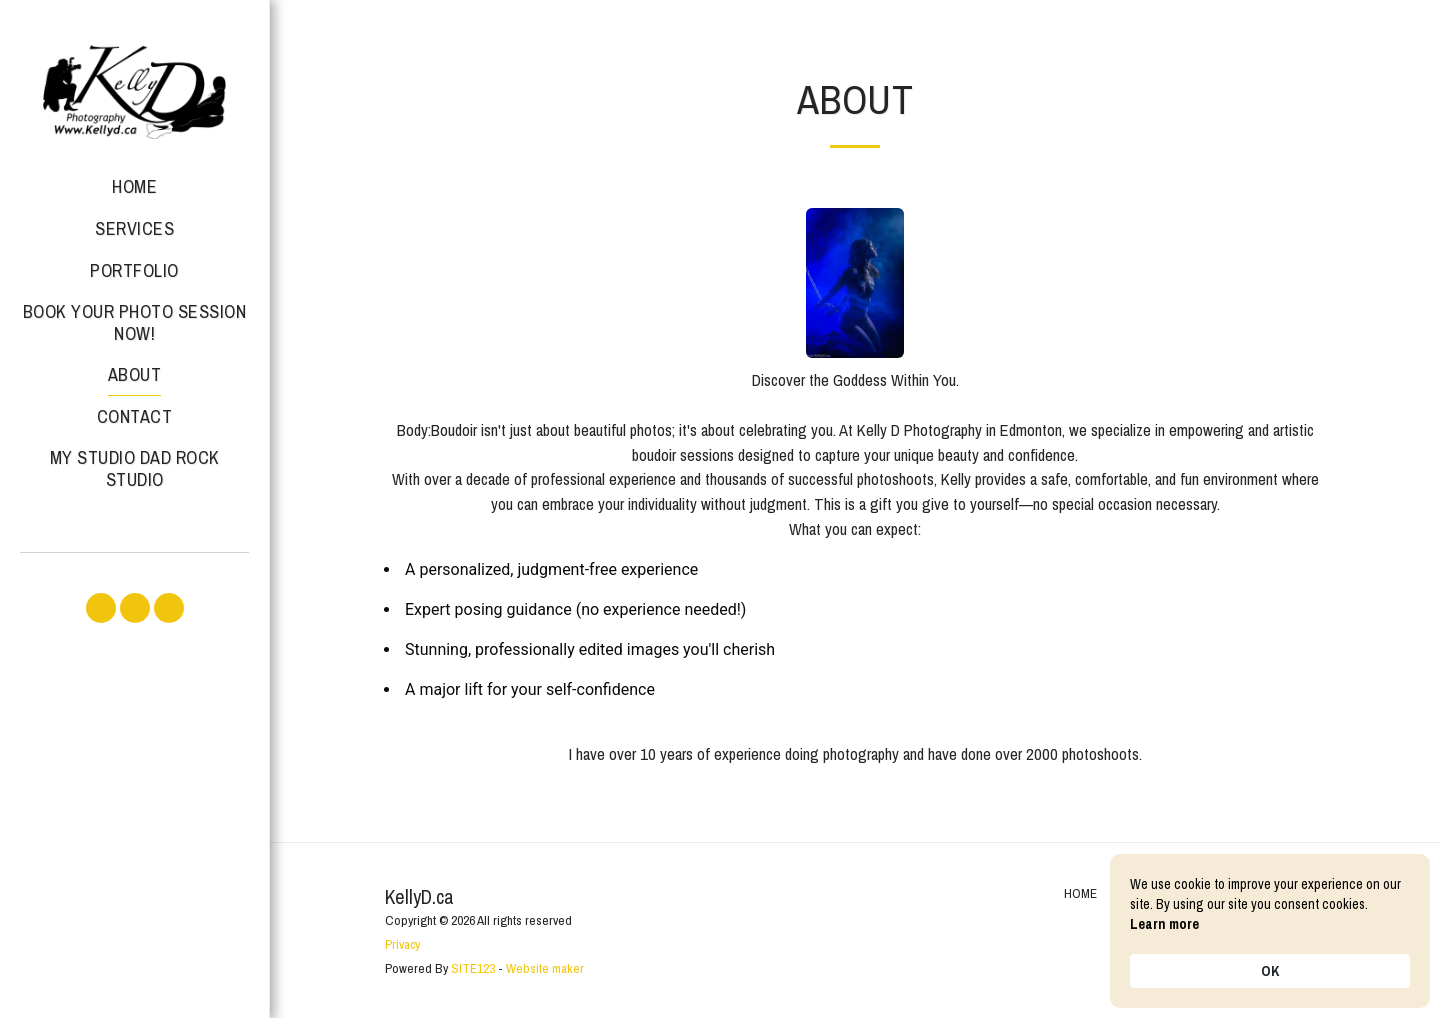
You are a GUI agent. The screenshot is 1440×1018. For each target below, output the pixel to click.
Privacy (402, 944)
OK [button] (1270, 971)
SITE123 (473, 968)
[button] (101, 608)
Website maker (545, 968)
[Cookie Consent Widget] (1270, 931)
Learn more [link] (1164, 924)
